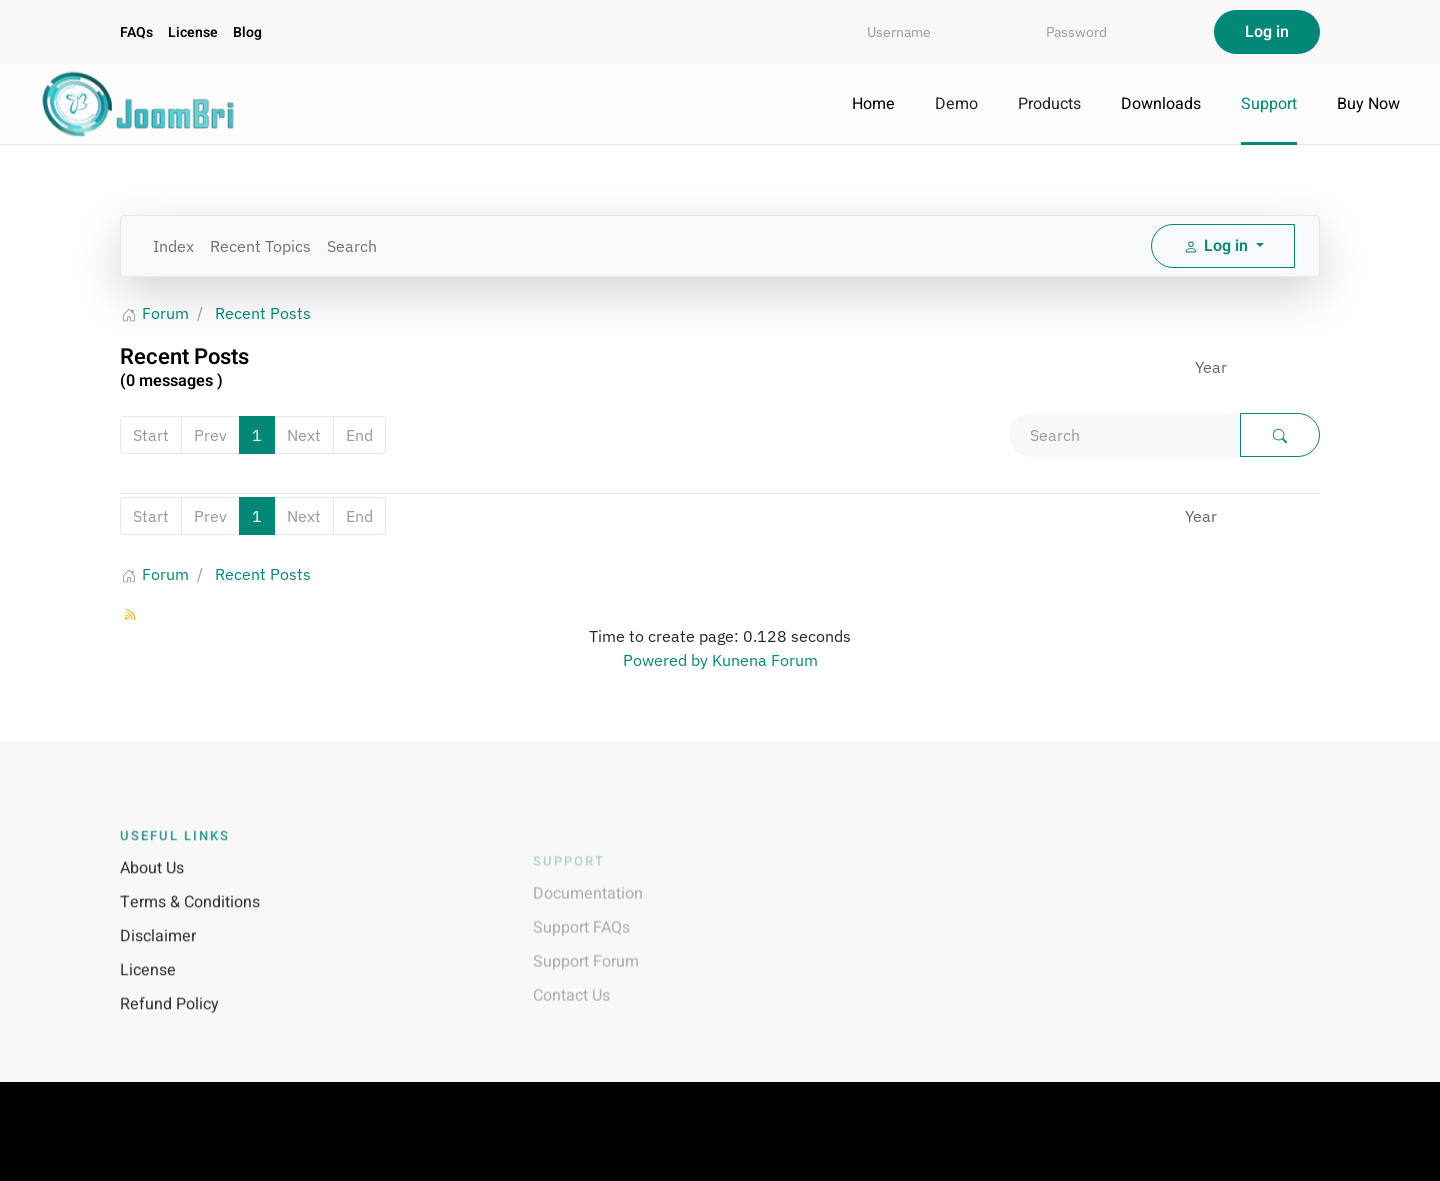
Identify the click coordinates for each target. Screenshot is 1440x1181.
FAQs (136, 32)
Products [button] (1049, 104)
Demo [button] (956, 104)
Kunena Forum (765, 660)
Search (352, 246)
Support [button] (1269, 104)
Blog (247, 32)
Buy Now (1368, 104)
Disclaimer (158, 956)
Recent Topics (260, 246)
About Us (152, 888)
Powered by (665, 660)
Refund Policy (169, 1024)
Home (873, 104)
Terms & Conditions (190, 922)
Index (173, 246)
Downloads (1161, 104)
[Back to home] (140, 104)
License (193, 32)
